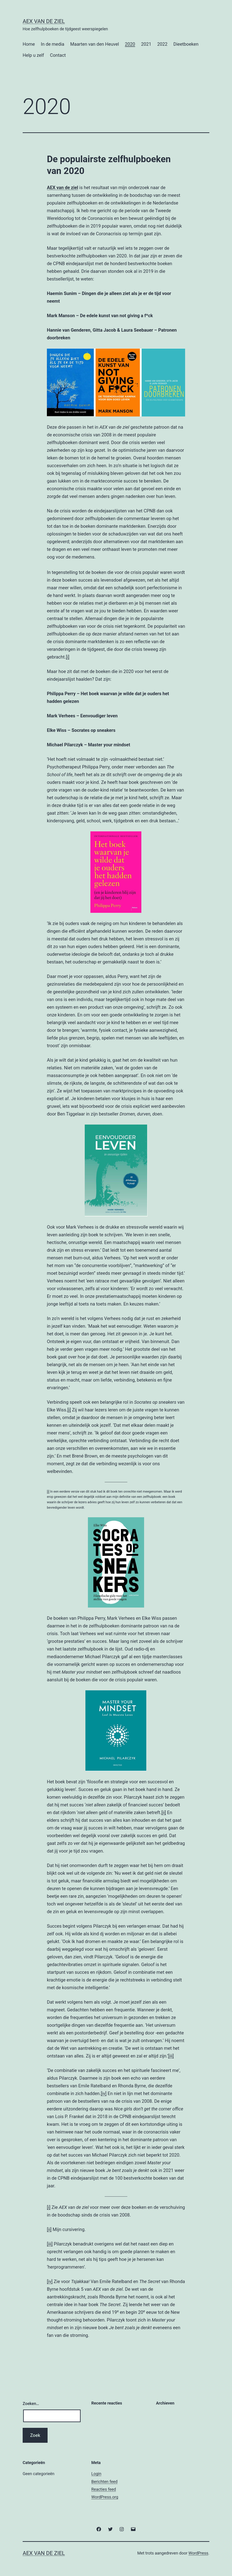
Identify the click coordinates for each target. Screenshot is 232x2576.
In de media (52, 44)
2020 (130, 44)
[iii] (171, 2056)
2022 (162, 44)
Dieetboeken (185, 44)
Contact (58, 55)
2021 (146, 44)
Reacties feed (103, 2489)
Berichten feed (104, 2481)
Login (96, 2473)
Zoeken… (31, 2403)
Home (29, 44)
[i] (67, 657)
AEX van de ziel (44, 21)
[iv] (103, 2093)
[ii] (163, 1812)
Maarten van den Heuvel (94, 44)
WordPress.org (104, 2497)
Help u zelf (33, 55)
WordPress (198, 2553)
